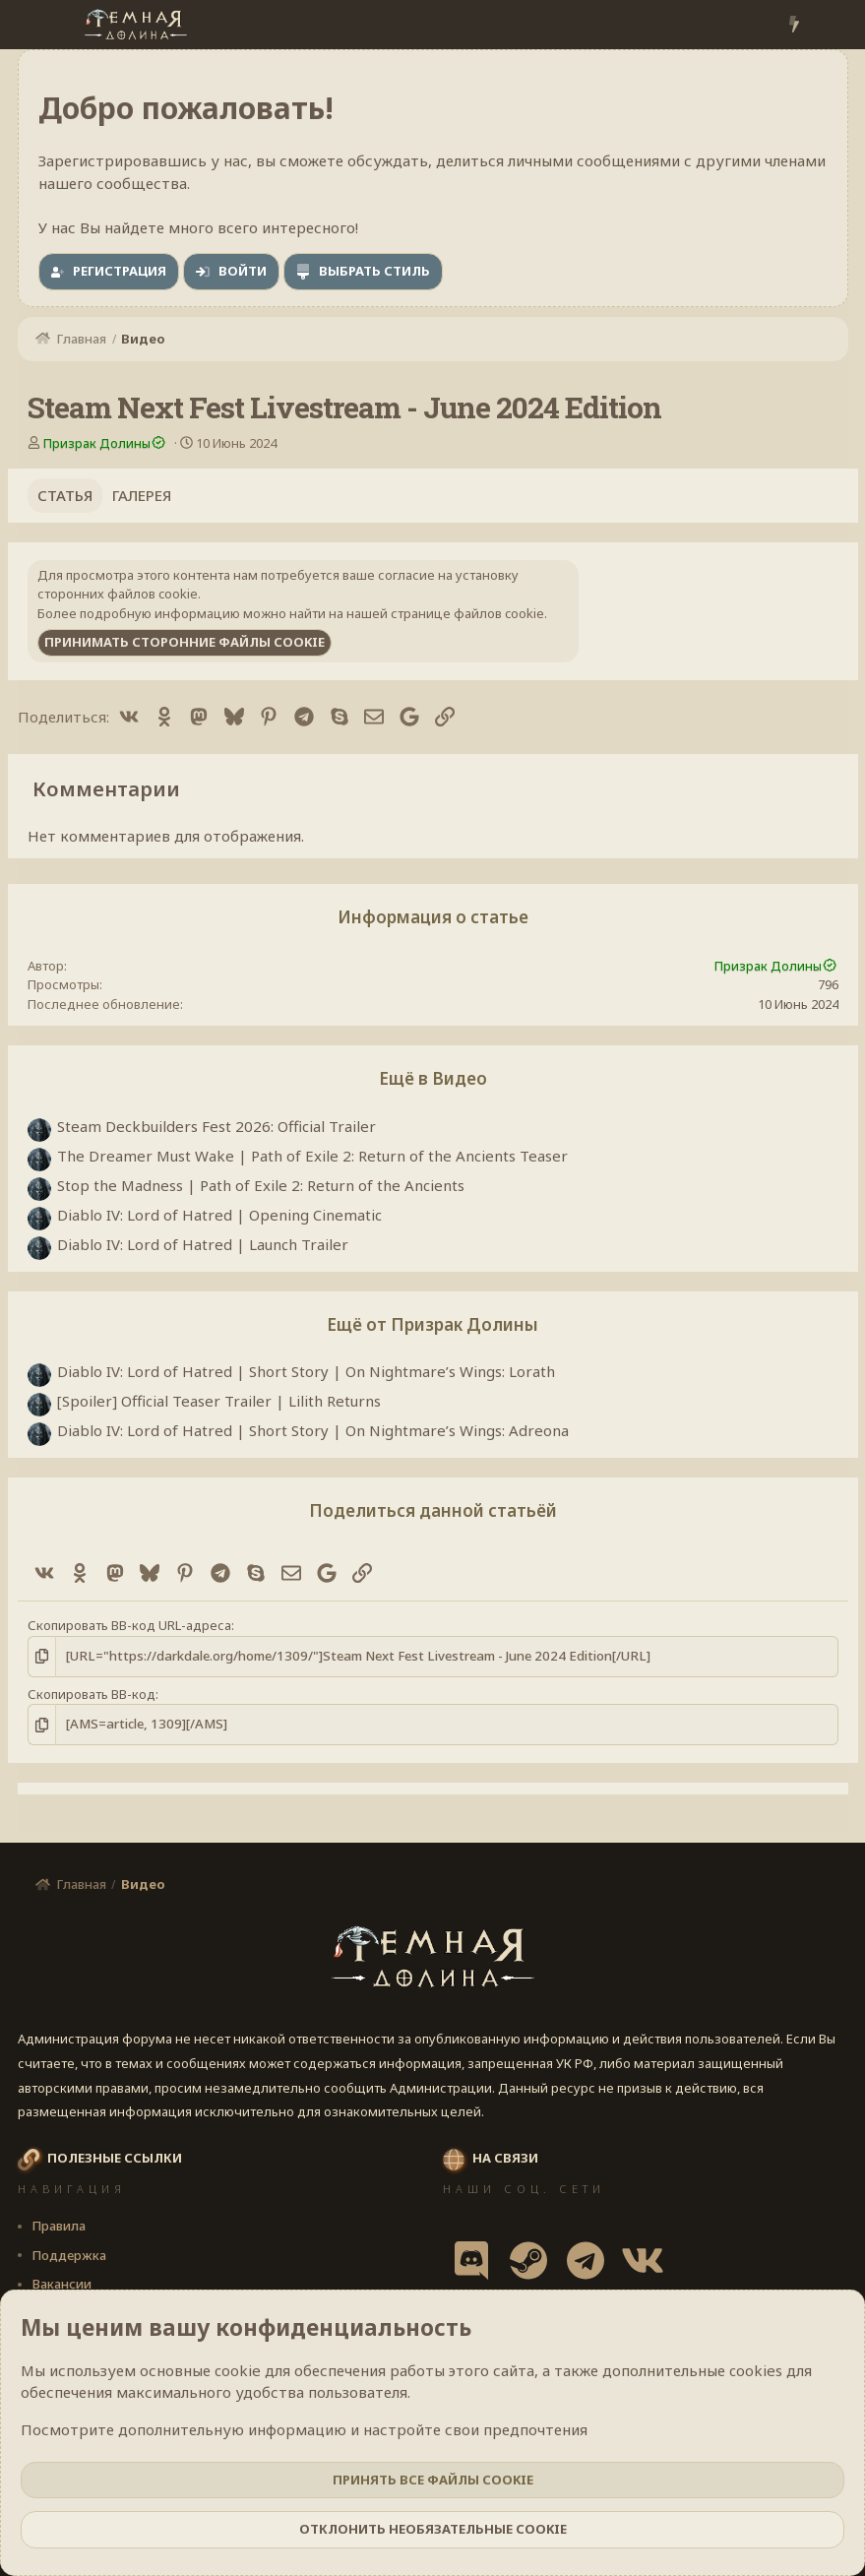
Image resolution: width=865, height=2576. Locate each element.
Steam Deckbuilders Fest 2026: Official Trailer (216, 1126)
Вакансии (61, 2284)
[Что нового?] (793, 25)
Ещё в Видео (433, 1078)
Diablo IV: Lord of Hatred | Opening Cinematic (219, 1215)
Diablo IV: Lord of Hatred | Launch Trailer (202, 1244)
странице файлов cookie (467, 613)
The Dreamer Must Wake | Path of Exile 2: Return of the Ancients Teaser (312, 1155)
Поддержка (68, 2255)
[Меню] (35, 24)
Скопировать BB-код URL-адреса (129, 1625)
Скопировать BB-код (91, 1693)
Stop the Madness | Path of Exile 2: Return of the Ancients (260, 1185)
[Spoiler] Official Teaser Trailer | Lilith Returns (219, 1401)
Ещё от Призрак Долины (432, 1324)
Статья (65, 495)
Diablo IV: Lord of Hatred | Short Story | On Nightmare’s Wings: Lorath (306, 1371)
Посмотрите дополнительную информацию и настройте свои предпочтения (304, 2429)
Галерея (141, 495)
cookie (238, 2370)
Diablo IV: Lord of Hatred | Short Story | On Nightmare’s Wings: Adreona (313, 1430)
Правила (58, 2225)
